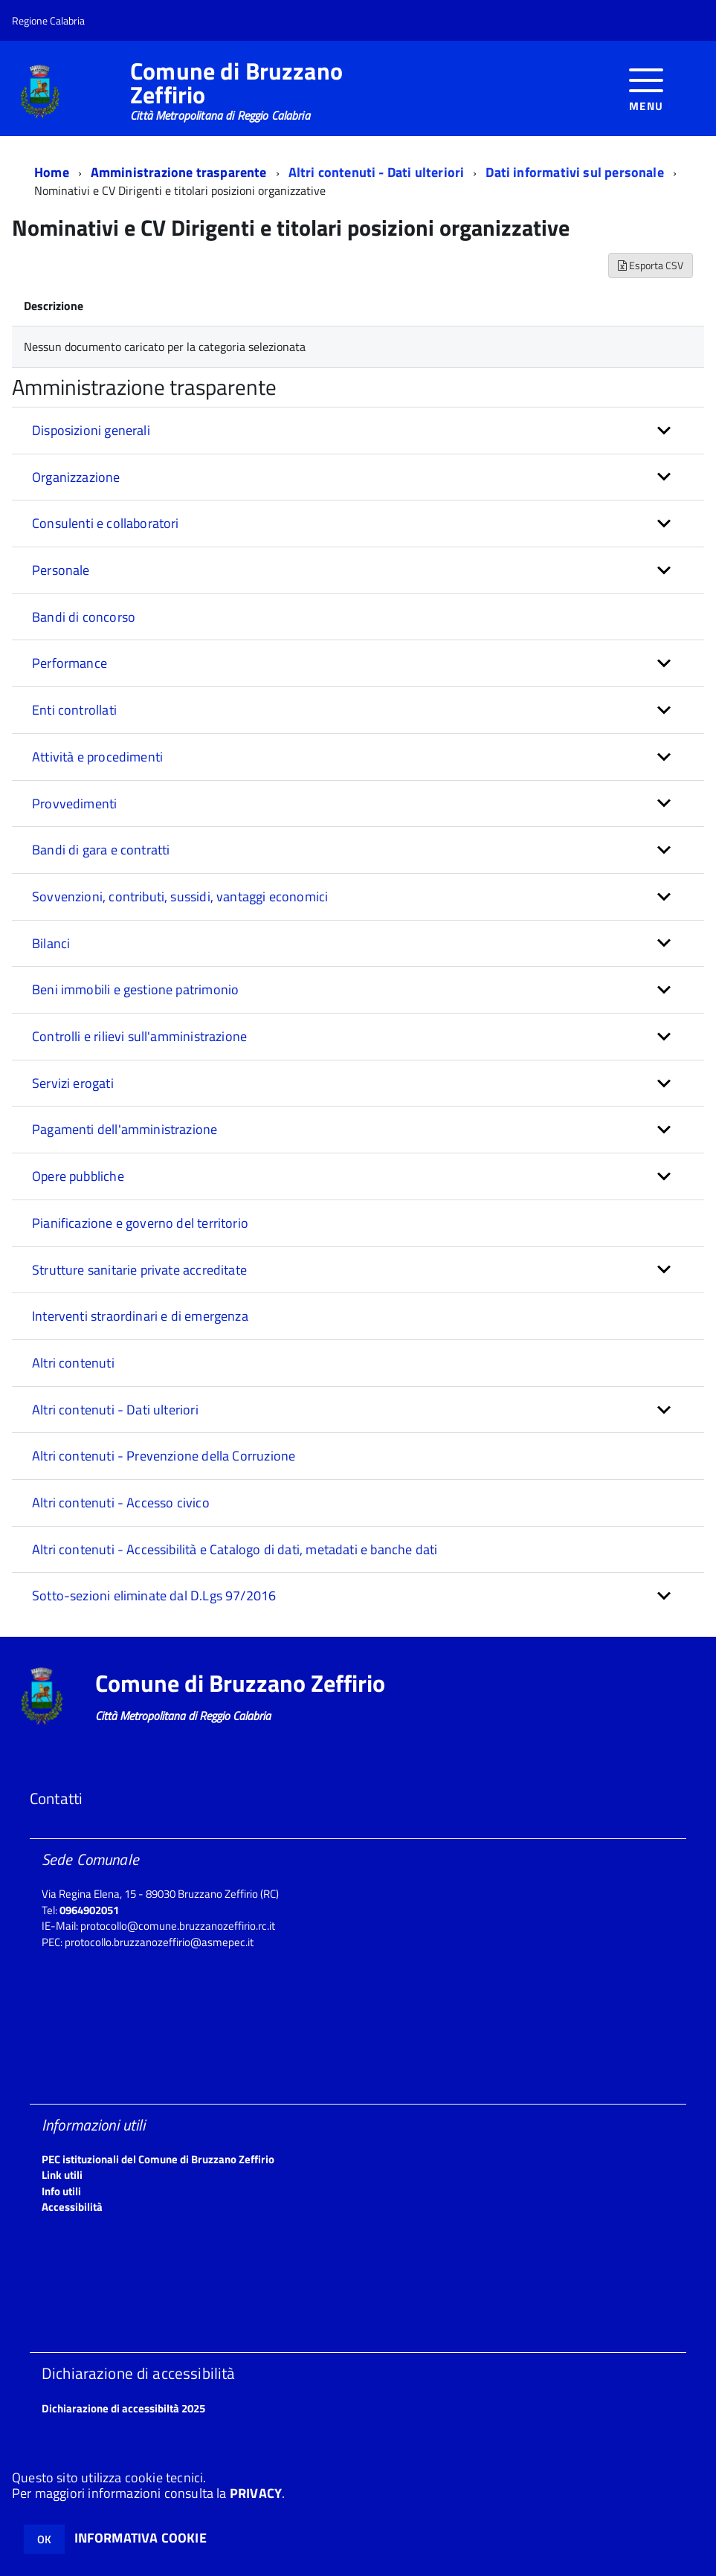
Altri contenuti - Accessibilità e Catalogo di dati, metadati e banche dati (234, 1549)
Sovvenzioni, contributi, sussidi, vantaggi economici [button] (180, 896)
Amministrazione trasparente (179, 172)
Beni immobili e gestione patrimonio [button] (135, 989)
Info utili (61, 2191)
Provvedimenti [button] (74, 803)
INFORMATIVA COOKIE (140, 2538)
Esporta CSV (650, 265)
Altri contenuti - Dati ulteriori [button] (115, 1410)
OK (44, 2539)
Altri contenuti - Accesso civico (121, 1503)
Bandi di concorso (83, 617)
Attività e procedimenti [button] (97, 757)
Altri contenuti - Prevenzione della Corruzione (163, 1456)
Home (51, 172)
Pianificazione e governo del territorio (140, 1223)
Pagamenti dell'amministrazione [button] (124, 1129)
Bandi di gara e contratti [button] (101, 850)
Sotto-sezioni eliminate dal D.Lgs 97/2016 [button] (154, 1595)
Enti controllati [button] (74, 710)
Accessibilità (72, 2206)
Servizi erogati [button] (73, 1083)
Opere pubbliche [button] (78, 1176)
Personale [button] (61, 570)
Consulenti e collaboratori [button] (105, 523)
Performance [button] (69, 663)
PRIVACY (256, 2493)
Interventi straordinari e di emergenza (140, 1316)
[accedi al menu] (646, 88)
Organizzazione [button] (76, 477)
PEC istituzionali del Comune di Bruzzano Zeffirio (158, 2159)
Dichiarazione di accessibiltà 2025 (123, 2408)
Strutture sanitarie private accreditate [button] (139, 1270)
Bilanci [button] (51, 943)
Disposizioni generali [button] (91, 430)
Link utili (62, 2174)
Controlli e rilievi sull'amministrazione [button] (139, 1036)
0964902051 (89, 1910)
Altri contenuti (73, 1363)
